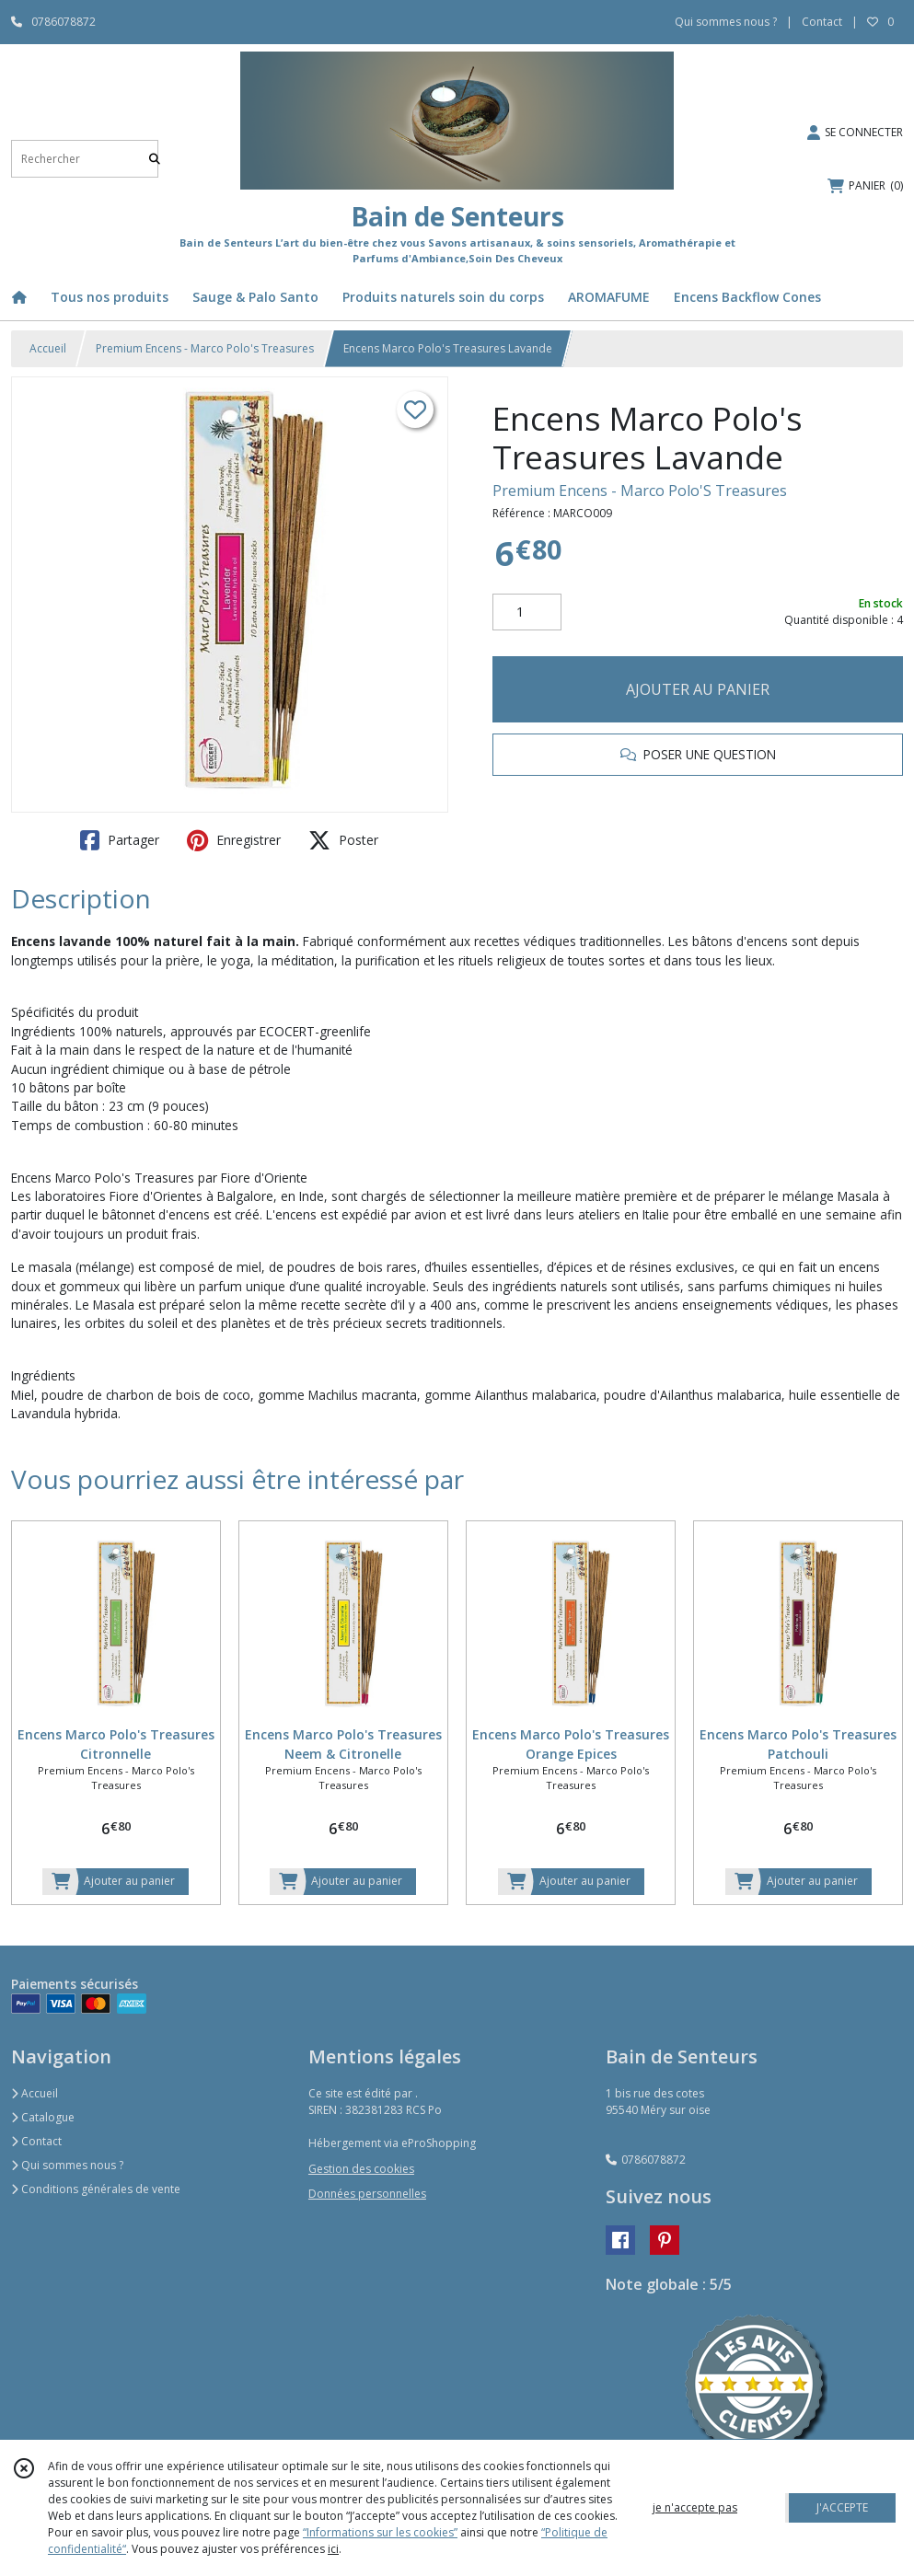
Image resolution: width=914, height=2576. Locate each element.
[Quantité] (526, 612)
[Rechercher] (154, 159)
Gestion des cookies (361, 2169)
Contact (822, 21)
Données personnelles (367, 2193)
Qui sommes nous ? (67, 2165)
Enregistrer (234, 840)
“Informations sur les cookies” (380, 2532)
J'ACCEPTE (842, 2507)
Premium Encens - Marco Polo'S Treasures (639, 490)
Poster (343, 840)
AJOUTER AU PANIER (697, 689)
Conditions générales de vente (95, 2189)
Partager (119, 840)
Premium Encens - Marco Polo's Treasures (205, 348)
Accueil (47, 348)
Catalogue (43, 2117)
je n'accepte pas (695, 2507)
